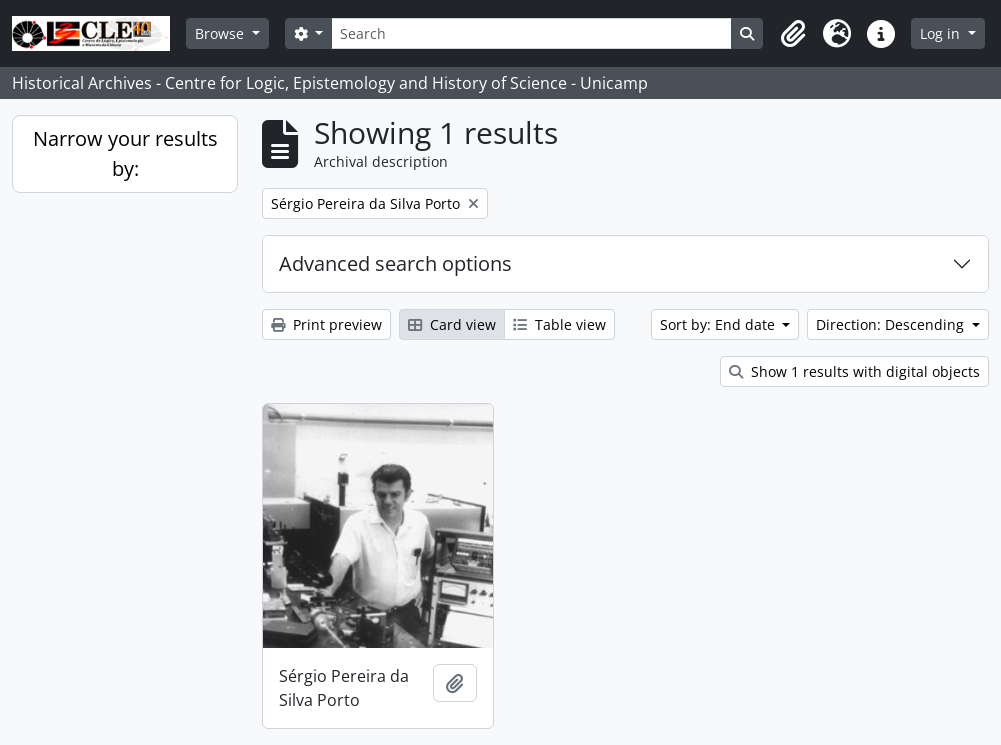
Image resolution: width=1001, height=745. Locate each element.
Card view (452, 324)
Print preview (326, 324)
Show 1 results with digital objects (854, 371)
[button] (793, 34)
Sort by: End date (719, 324)
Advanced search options (395, 263)
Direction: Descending (892, 324)
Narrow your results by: (125, 153)
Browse (221, 33)
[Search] (531, 33)
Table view (559, 324)
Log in (942, 33)
